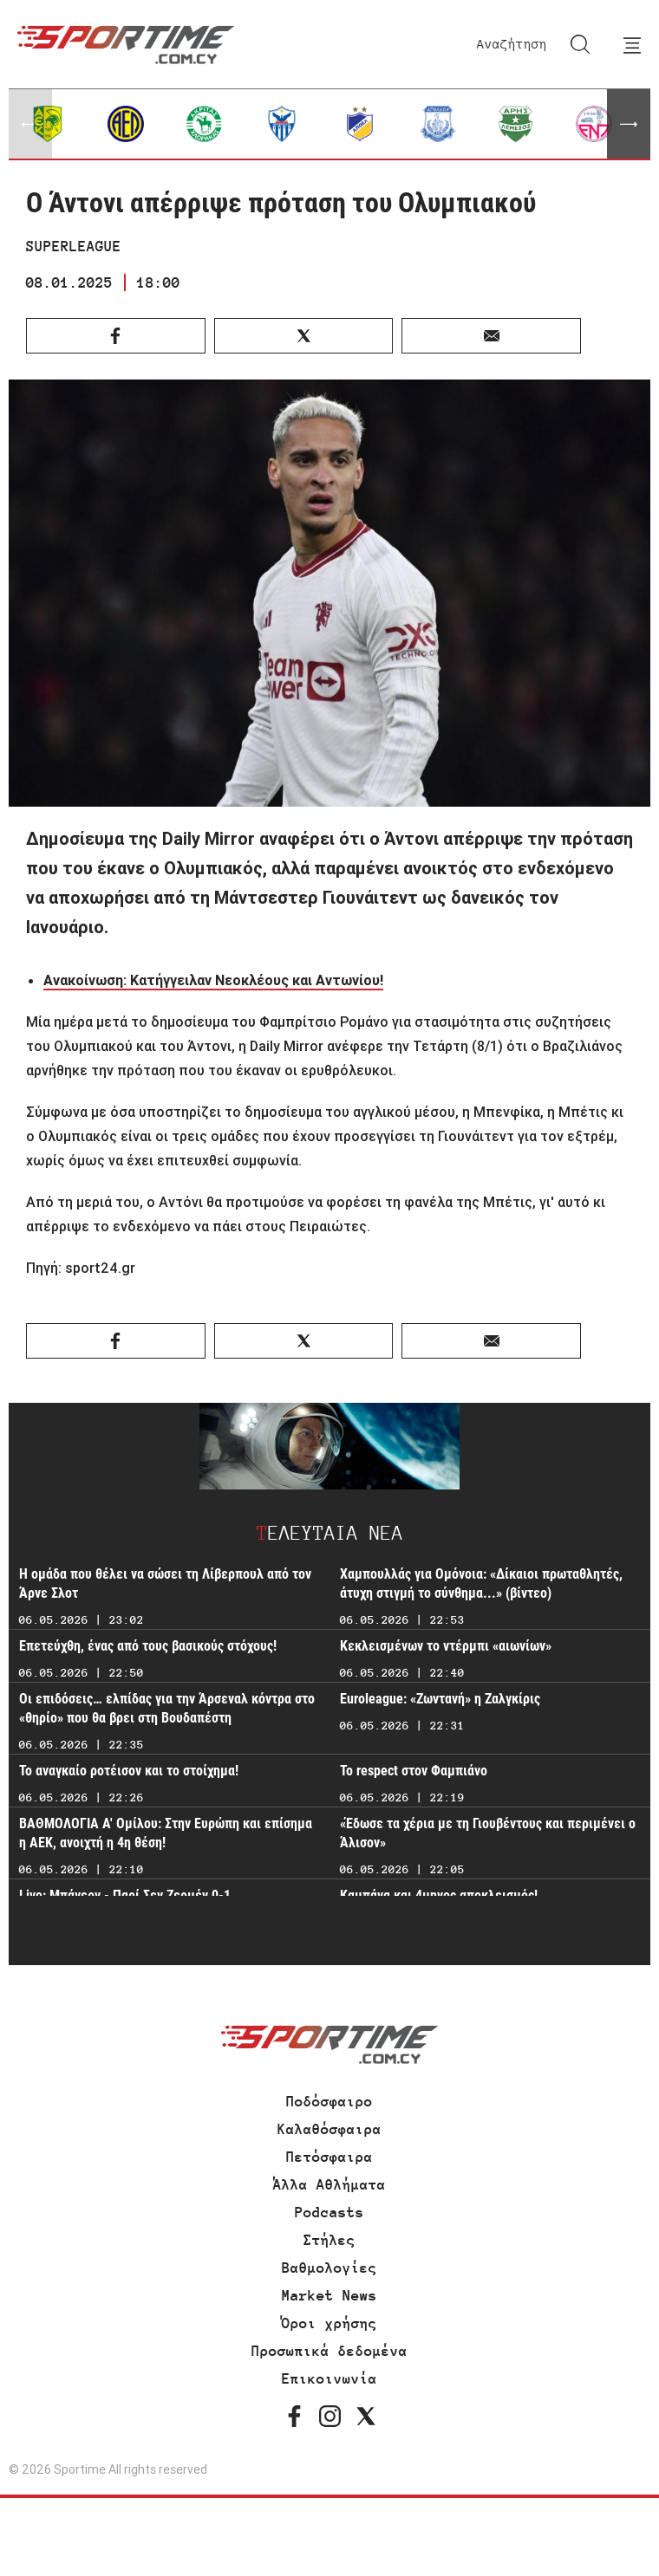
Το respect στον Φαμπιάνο (413, 1770)
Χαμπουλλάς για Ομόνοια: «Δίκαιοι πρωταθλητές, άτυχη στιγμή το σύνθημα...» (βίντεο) (481, 1583)
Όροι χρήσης (329, 2323)
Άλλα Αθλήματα (329, 2184)
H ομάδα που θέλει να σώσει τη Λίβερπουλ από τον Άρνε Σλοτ (165, 1583)
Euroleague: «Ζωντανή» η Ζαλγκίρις (440, 1698)
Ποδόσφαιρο (329, 2101)
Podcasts (329, 2212)
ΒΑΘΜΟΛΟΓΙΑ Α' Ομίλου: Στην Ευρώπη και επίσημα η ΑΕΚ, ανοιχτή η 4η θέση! (165, 1833)
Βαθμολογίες (329, 2267)
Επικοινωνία (329, 2378)
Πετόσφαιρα (329, 2156)
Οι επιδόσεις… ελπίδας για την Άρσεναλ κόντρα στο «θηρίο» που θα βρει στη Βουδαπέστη (167, 1708)
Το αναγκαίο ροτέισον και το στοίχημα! (128, 1770)
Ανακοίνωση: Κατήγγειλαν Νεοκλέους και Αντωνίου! (213, 980)
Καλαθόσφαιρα (329, 2129)
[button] (628, 124)
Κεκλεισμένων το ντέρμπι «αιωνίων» (445, 1646)
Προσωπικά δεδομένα (329, 2350)
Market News (329, 2295)
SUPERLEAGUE (73, 246)
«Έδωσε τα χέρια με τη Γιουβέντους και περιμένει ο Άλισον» (488, 1833)
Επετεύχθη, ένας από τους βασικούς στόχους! (148, 1646)
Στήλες (329, 2239)
